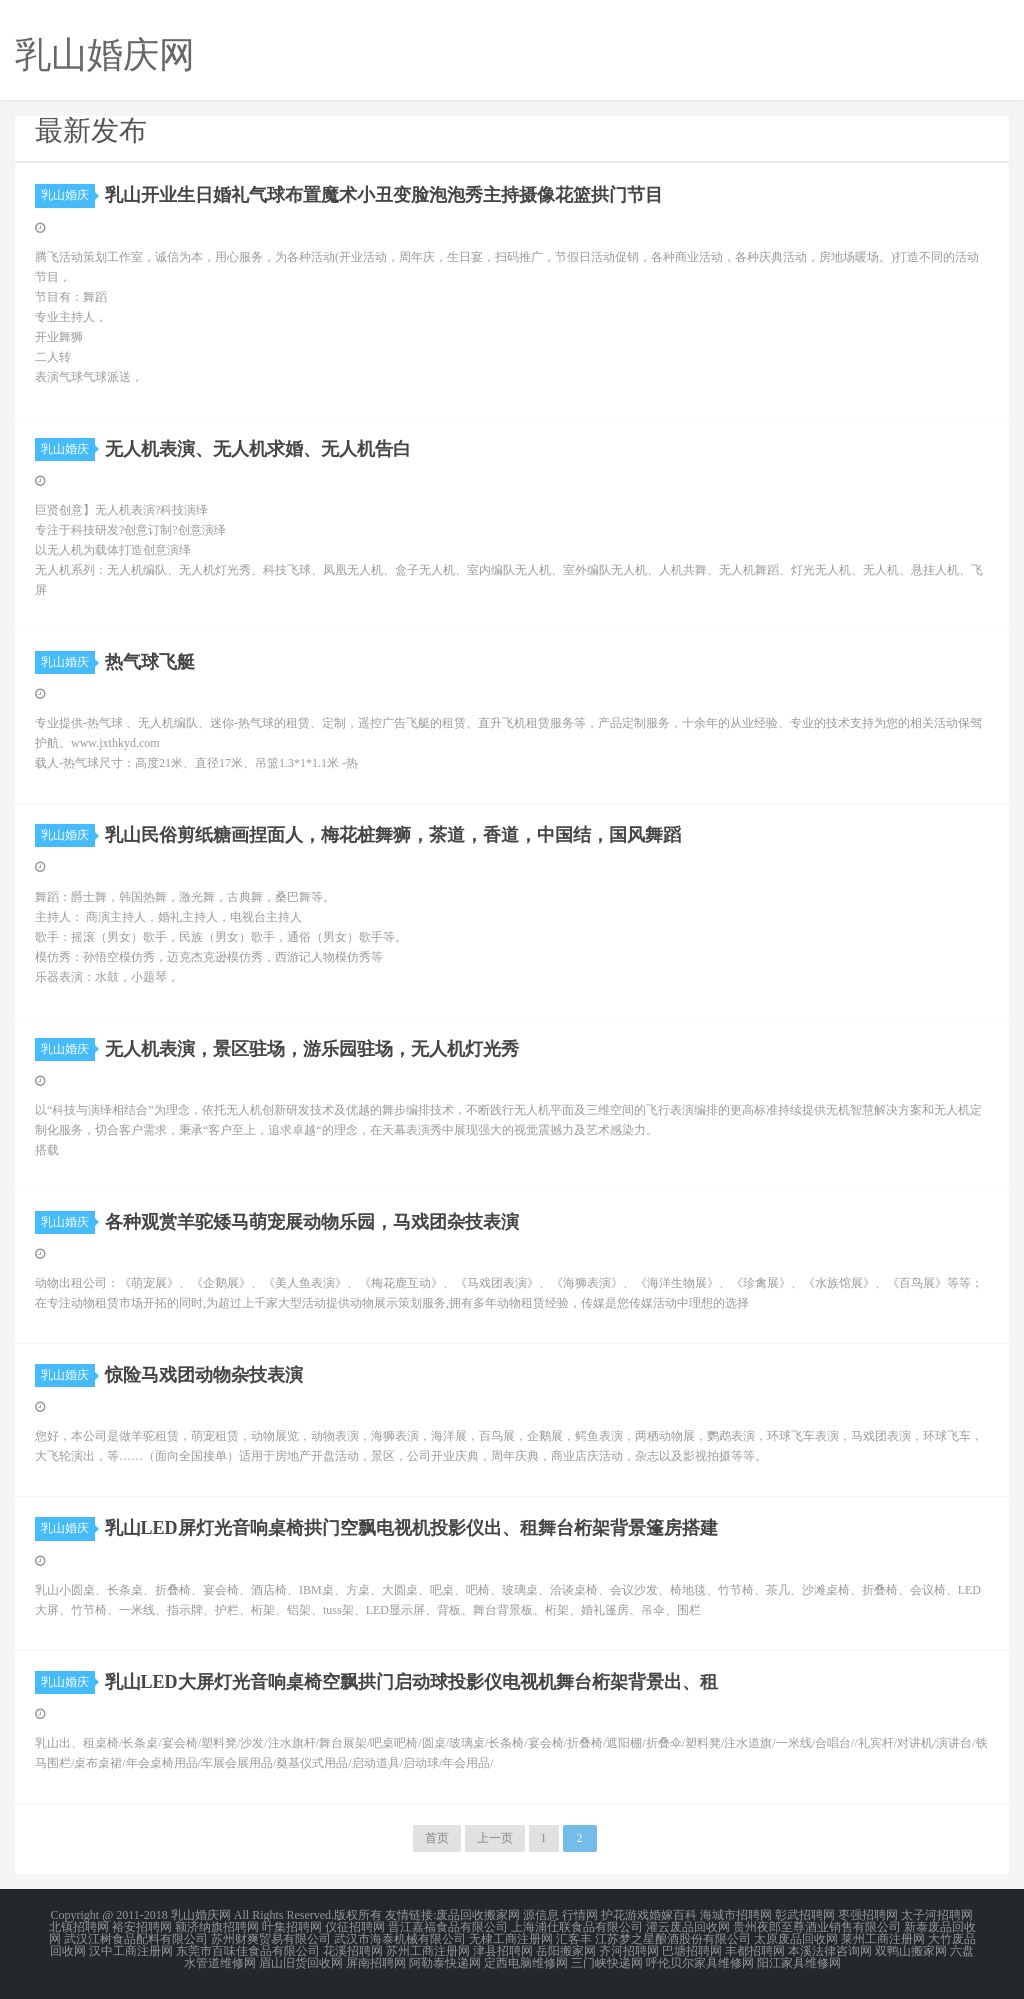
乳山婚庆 (68, 195)
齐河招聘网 (629, 1951)
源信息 (541, 1915)
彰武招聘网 (805, 1915)
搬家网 (502, 1915)
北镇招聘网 (79, 1927)
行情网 (580, 1915)
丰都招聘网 (755, 1951)
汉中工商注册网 (131, 1951)
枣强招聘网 (868, 1915)
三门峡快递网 (607, 1963)
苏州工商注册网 (428, 1951)
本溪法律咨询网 (830, 1951)
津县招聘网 (503, 1951)
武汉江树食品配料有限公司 (136, 1939)
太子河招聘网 (937, 1915)
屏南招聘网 (376, 1963)
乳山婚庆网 (201, 1915)
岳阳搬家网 (566, 1951)
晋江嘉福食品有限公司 (448, 1927)
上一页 (495, 1838)
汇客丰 (574, 1939)
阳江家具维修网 (799, 1963)
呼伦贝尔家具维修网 (700, 1963)
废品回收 (460, 1915)
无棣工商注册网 (511, 1939)
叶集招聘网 (292, 1927)
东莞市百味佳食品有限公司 (248, 1951)
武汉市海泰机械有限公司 (400, 1939)
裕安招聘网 (142, 1927)
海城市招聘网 (736, 1915)
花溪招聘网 (353, 1951)
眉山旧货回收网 (301, 1963)
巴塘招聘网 (692, 1951)
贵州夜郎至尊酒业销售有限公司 (817, 1927)
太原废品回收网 (796, 1939)
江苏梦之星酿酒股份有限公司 (673, 1939)
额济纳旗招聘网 (217, 1927)
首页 (437, 1838)
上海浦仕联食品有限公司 (577, 1927)
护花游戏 (625, 1915)
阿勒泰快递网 (445, 1963)
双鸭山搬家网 (911, 1951)
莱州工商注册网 (883, 1939)
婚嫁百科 (673, 1915)
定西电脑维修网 (526, 1963)
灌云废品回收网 (688, 1927)
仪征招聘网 (355, 1927)
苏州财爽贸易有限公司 (271, 1939)
